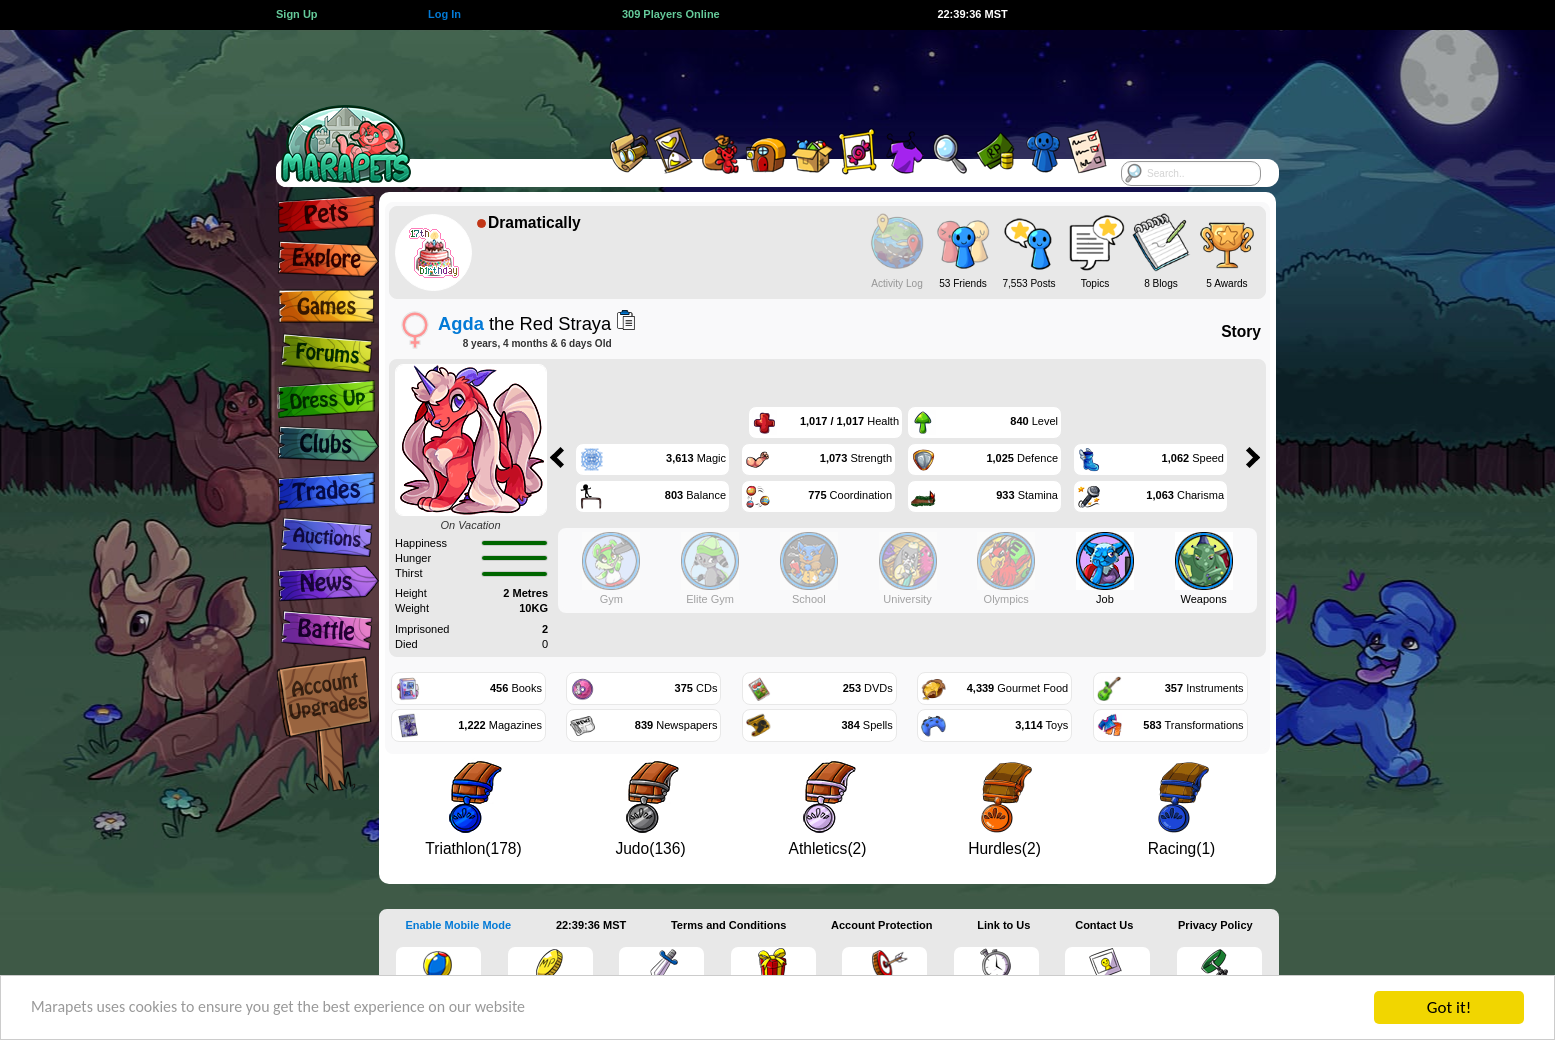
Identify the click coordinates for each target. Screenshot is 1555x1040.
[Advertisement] (760, 75)
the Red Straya (524, 323)
